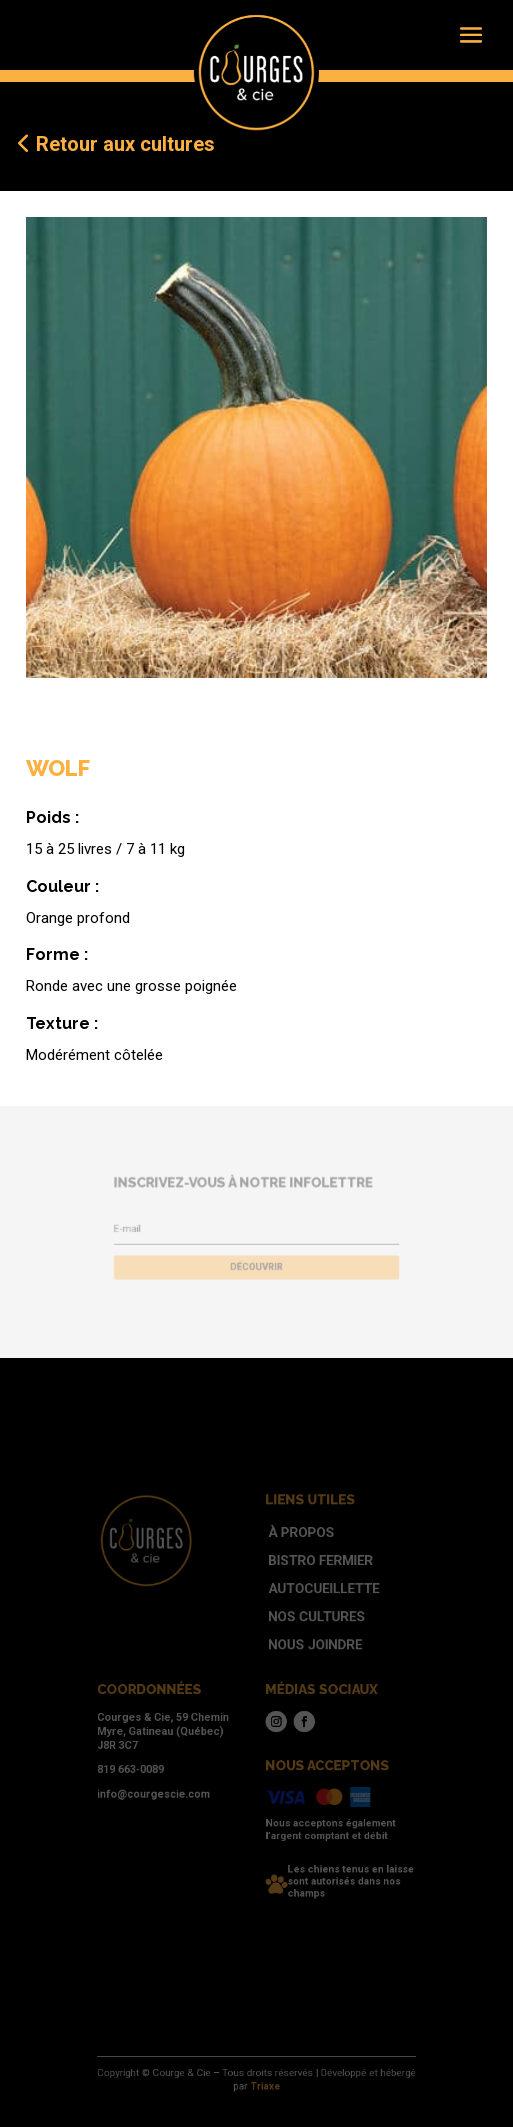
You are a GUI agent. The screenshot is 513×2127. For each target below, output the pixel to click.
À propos (294, 1558)
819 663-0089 (150, 1758)
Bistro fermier (310, 1582)
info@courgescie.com (169, 1779)
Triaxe (263, 2086)
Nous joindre (306, 1653)
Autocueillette (313, 1606)
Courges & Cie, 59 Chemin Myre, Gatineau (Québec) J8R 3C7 (177, 1726)
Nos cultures (307, 1629)
